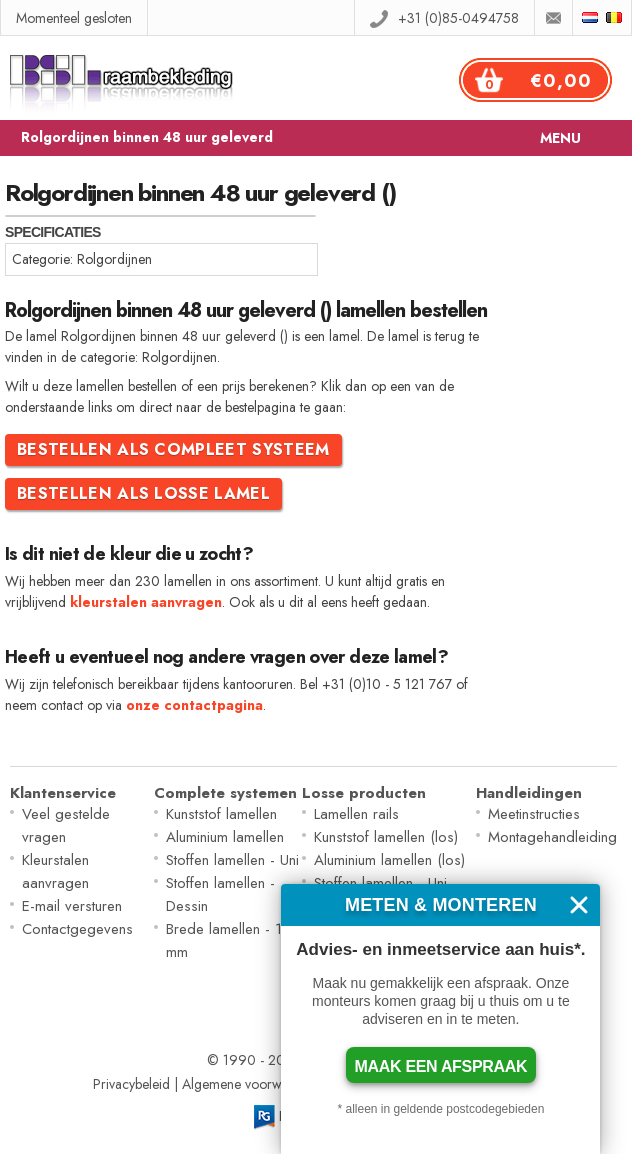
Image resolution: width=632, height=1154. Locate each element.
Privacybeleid (131, 1084)
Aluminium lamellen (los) (389, 860)
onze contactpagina (194, 705)
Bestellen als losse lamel (143, 493)
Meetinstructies (534, 814)
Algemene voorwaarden (252, 1084)
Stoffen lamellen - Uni (232, 860)
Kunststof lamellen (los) (386, 837)
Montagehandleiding (552, 837)
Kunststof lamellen (221, 814)
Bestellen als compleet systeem (173, 449)
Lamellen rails (356, 814)
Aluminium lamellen (225, 837)
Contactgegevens (77, 929)
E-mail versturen (72, 906)
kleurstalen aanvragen (146, 602)
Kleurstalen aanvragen (55, 871)
